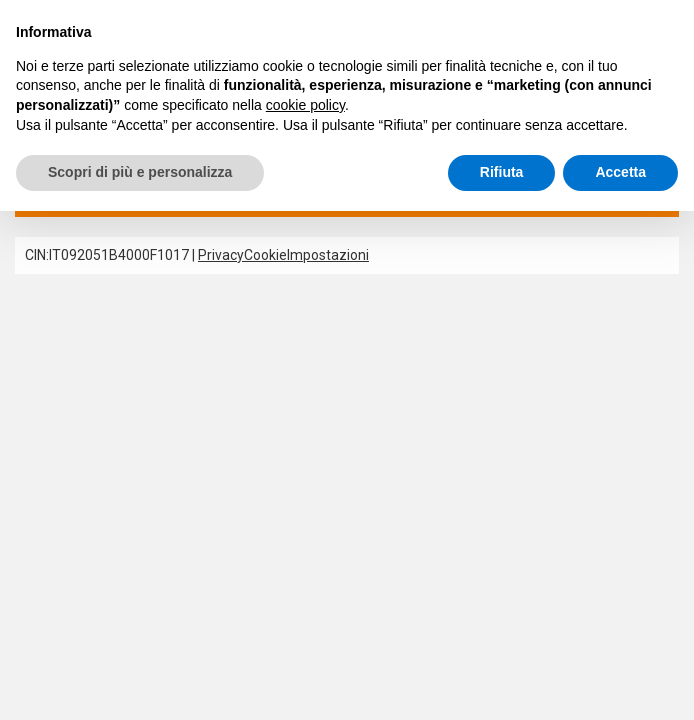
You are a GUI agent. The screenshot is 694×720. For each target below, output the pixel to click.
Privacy (221, 256)
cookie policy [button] (305, 105)
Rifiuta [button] (502, 172)
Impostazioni (328, 256)
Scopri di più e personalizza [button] (140, 172)
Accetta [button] (620, 172)
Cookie (265, 256)
